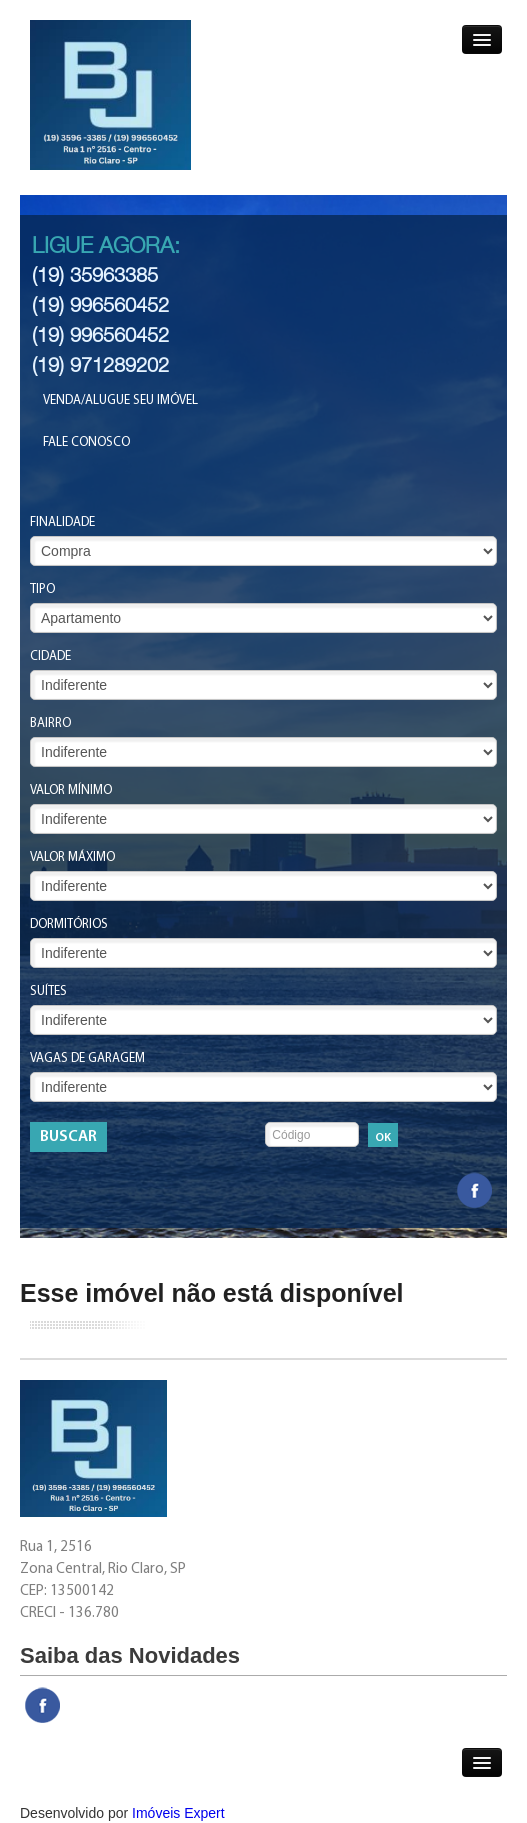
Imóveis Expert (178, 1813)
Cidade (50, 656)
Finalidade (62, 522)
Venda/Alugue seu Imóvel (120, 400)
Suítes (48, 991)
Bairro (50, 723)
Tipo (42, 589)
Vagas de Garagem (87, 1058)
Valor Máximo (72, 857)
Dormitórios (69, 924)
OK (383, 1138)
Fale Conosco (86, 442)
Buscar (68, 1137)
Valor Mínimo (71, 790)
